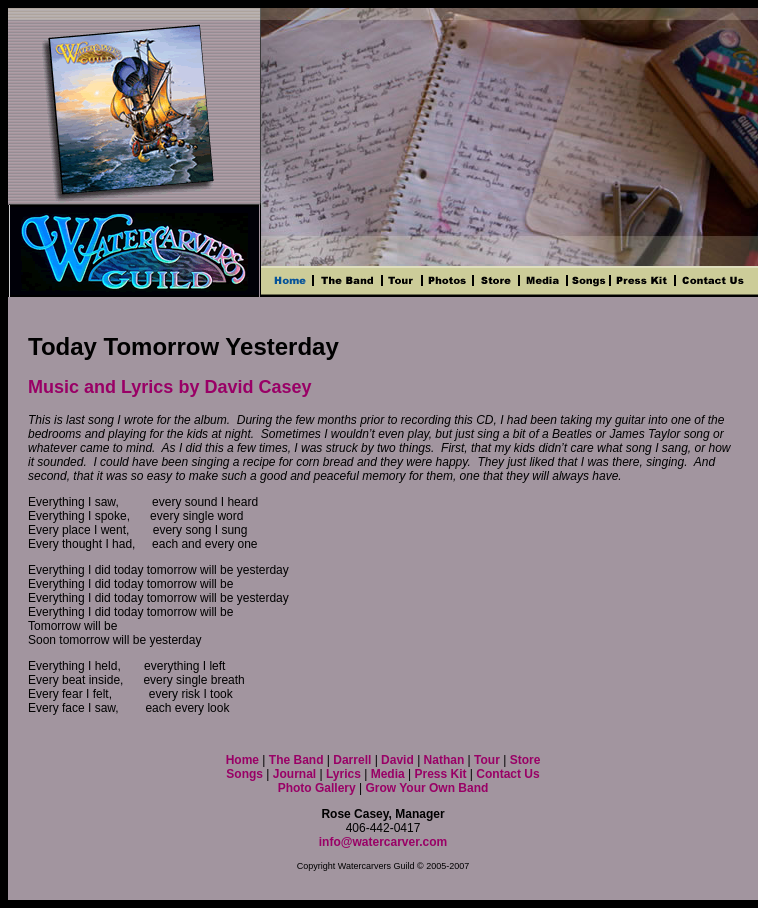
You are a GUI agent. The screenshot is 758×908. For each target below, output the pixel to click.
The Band (296, 760)
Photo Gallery (317, 788)
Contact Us (507, 774)
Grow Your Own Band (426, 788)
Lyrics (343, 774)
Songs (244, 774)
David (399, 760)
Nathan (446, 760)
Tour (487, 760)
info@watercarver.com (383, 842)
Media (388, 774)
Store (525, 760)
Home (242, 760)
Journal (294, 774)
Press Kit (440, 774)
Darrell (352, 760)
